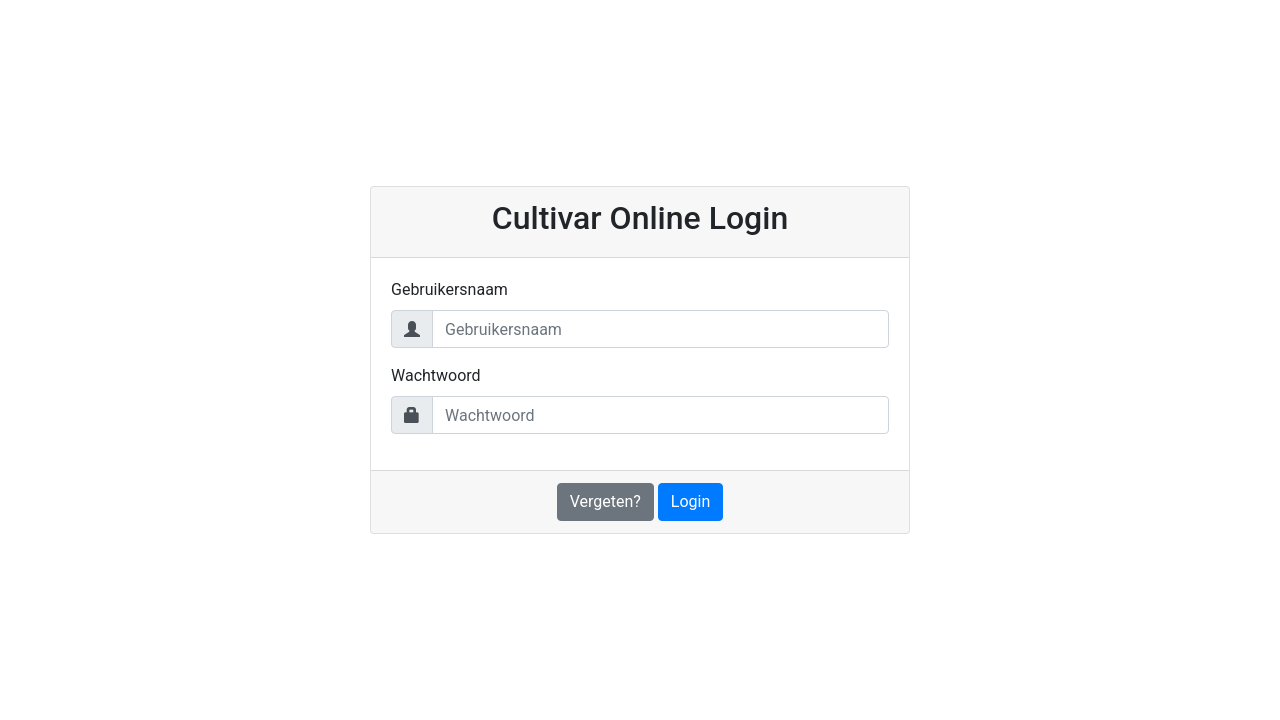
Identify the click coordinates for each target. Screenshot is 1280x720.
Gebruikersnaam (449, 289)
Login (690, 501)
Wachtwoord (436, 375)
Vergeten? (605, 501)
